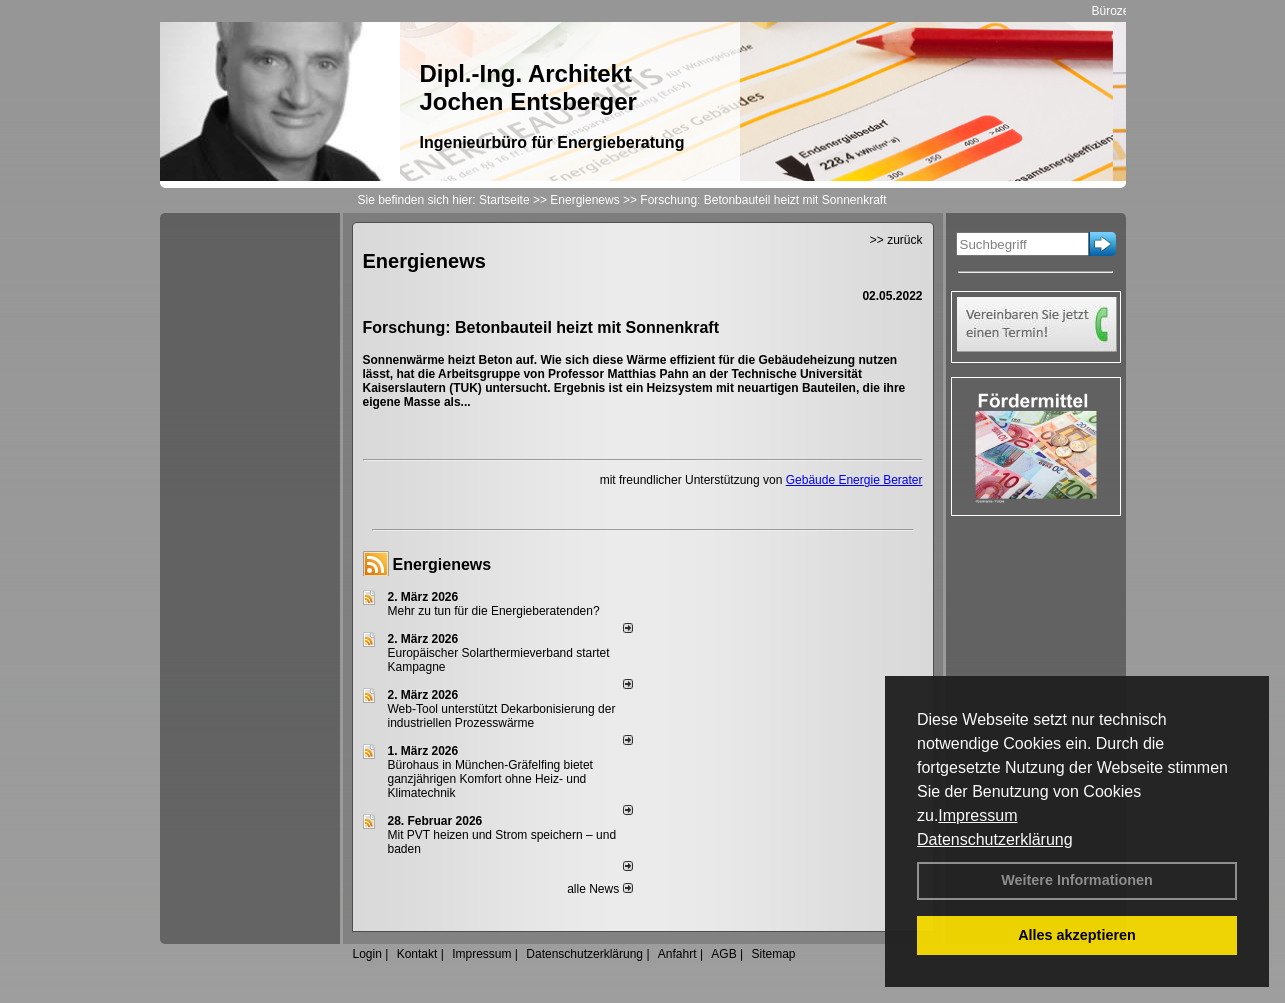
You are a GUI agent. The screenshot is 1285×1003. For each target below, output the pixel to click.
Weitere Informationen (1077, 880)
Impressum (977, 815)
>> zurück (896, 240)
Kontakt (417, 954)
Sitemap (773, 954)
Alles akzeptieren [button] (1077, 935)
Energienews (442, 564)
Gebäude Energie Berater (854, 480)
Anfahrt (677, 954)
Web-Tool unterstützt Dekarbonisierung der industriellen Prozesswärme (502, 716)
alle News (599, 889)
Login (367, 954)
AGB (723, 954)
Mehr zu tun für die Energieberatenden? (494, 611)
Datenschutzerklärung (995, 839)
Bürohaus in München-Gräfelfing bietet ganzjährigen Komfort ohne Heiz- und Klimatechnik (490, 779)
